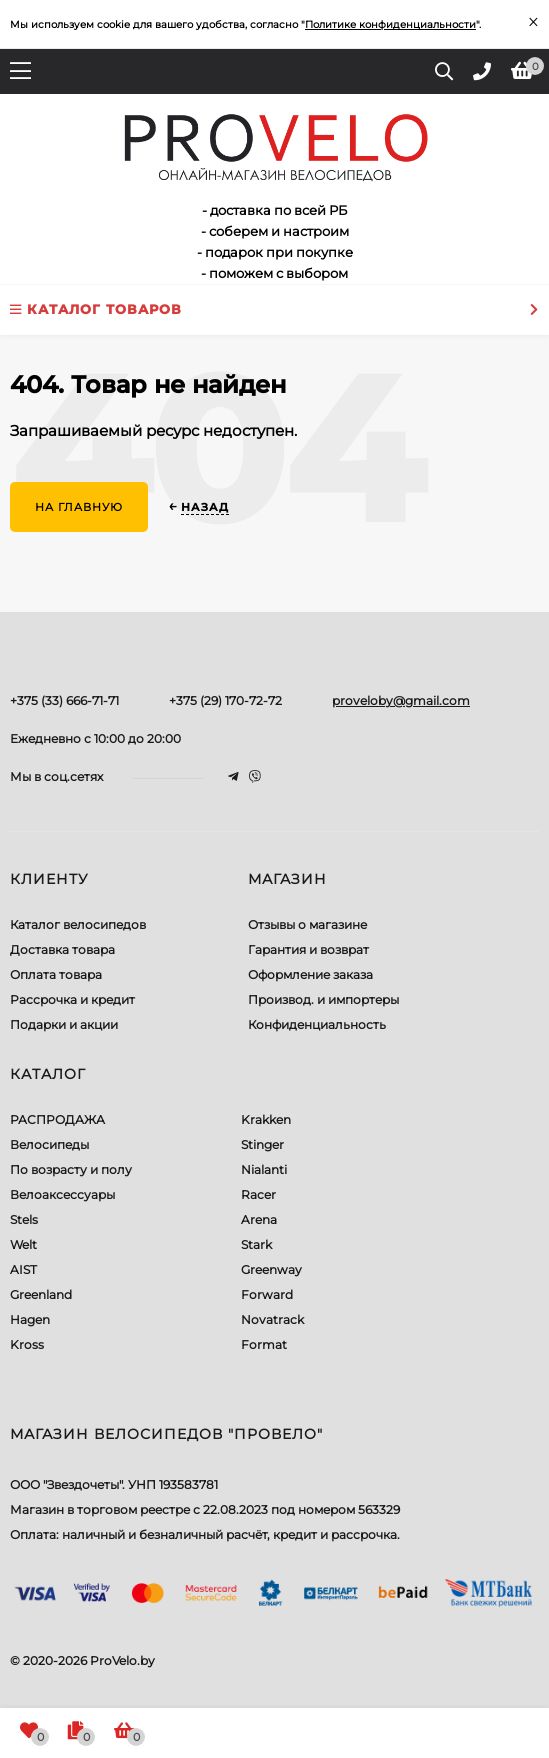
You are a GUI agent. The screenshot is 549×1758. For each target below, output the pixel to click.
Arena (259, 1219)
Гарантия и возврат (308, 949)
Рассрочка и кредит (72, 999)
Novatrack (272, 1319)
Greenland (41, 1294)
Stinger (262, 1144)
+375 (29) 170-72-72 (225, 700)
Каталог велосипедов (78, 924)
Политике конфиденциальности (390, 24)
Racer (258, 1194)
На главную (79, 507)
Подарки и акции (64, 1024)
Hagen (30, 1319)
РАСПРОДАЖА (57, 1119)
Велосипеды (49, 1144)
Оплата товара (56, 974)
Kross (27, 1344)
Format (264, 1344)
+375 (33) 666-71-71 (64, 700)
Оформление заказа (310, 974)
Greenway (271, 1269)
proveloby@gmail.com (401, 700)
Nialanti (264, 1169)
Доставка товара (62, 949)
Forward (267, 1294)
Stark (256, 1244)
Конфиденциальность (317, 1024)
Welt (23, 1244)
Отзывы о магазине (307, 924)
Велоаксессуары (62, 1194)
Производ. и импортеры (323, 999)
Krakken (266, 1119)
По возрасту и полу (71, 1169)
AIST (23, 1269)
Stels (24, 1219)
